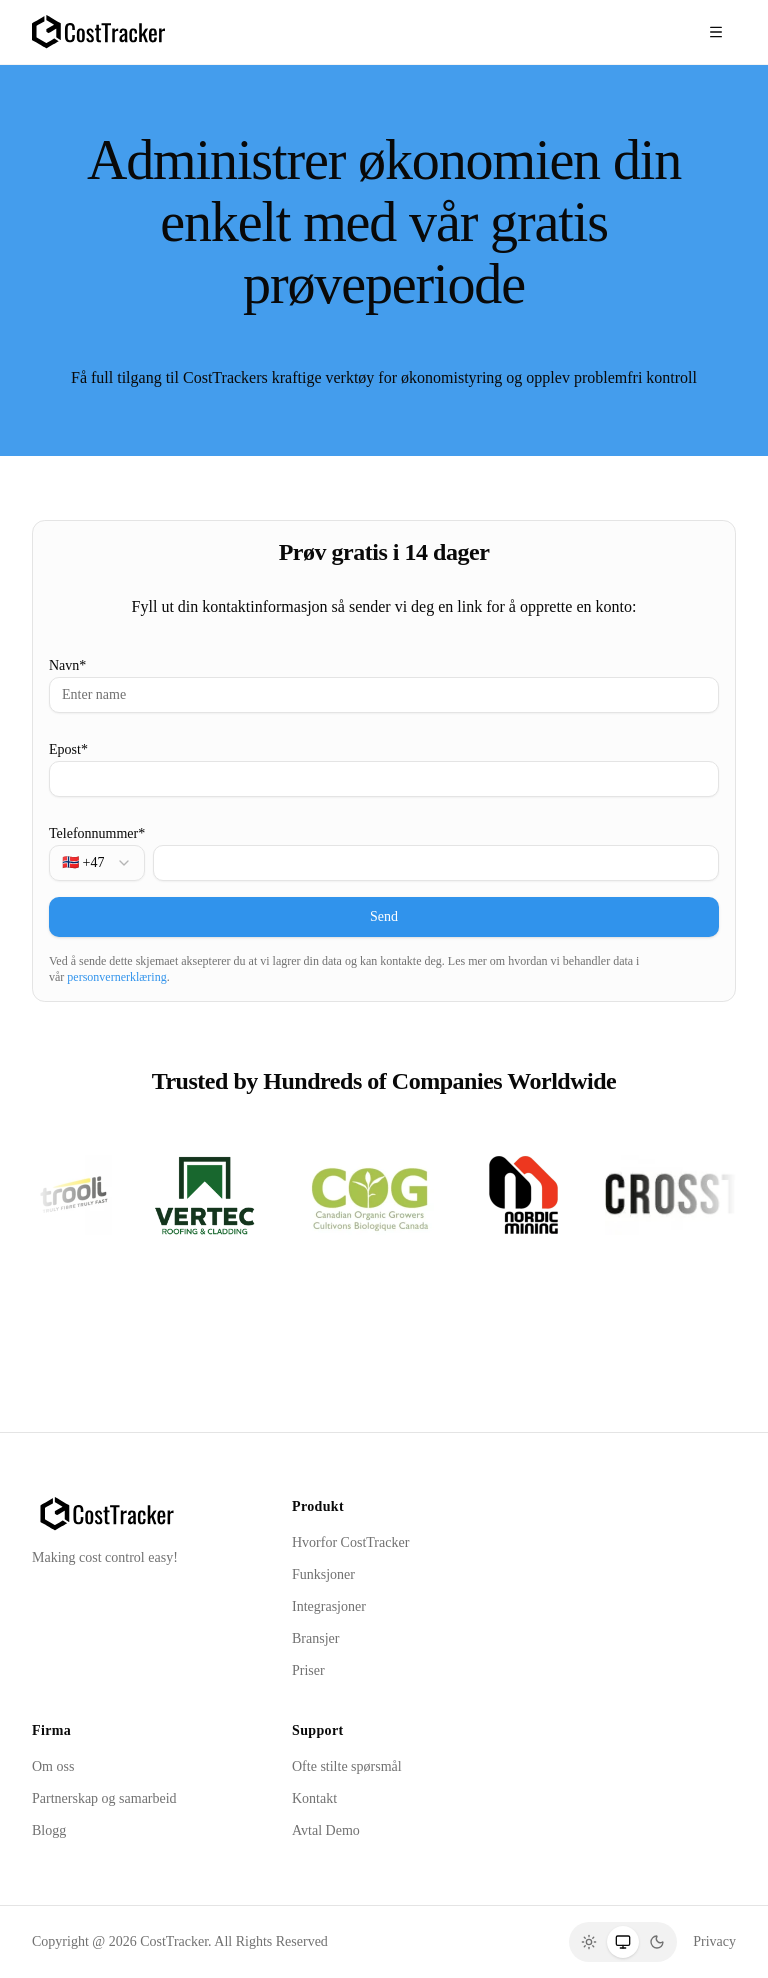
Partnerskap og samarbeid (104, 1798)
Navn (67, 665)
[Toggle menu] (716, 32)
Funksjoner (323, 1574)
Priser (308, 1670)
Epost (68, 749)
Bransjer (315, 1638)
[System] (623, 1942)
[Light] (589, 1942)
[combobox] (97, 863)
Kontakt (314, 1798)
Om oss (53, 1766)
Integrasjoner (329, 1606)
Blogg (49, 1830)
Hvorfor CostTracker (350, 1542)
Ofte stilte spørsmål (347, 1766)
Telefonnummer (97, 833)
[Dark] (657, 1942)
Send (384, 916)
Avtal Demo (326, 1830)
